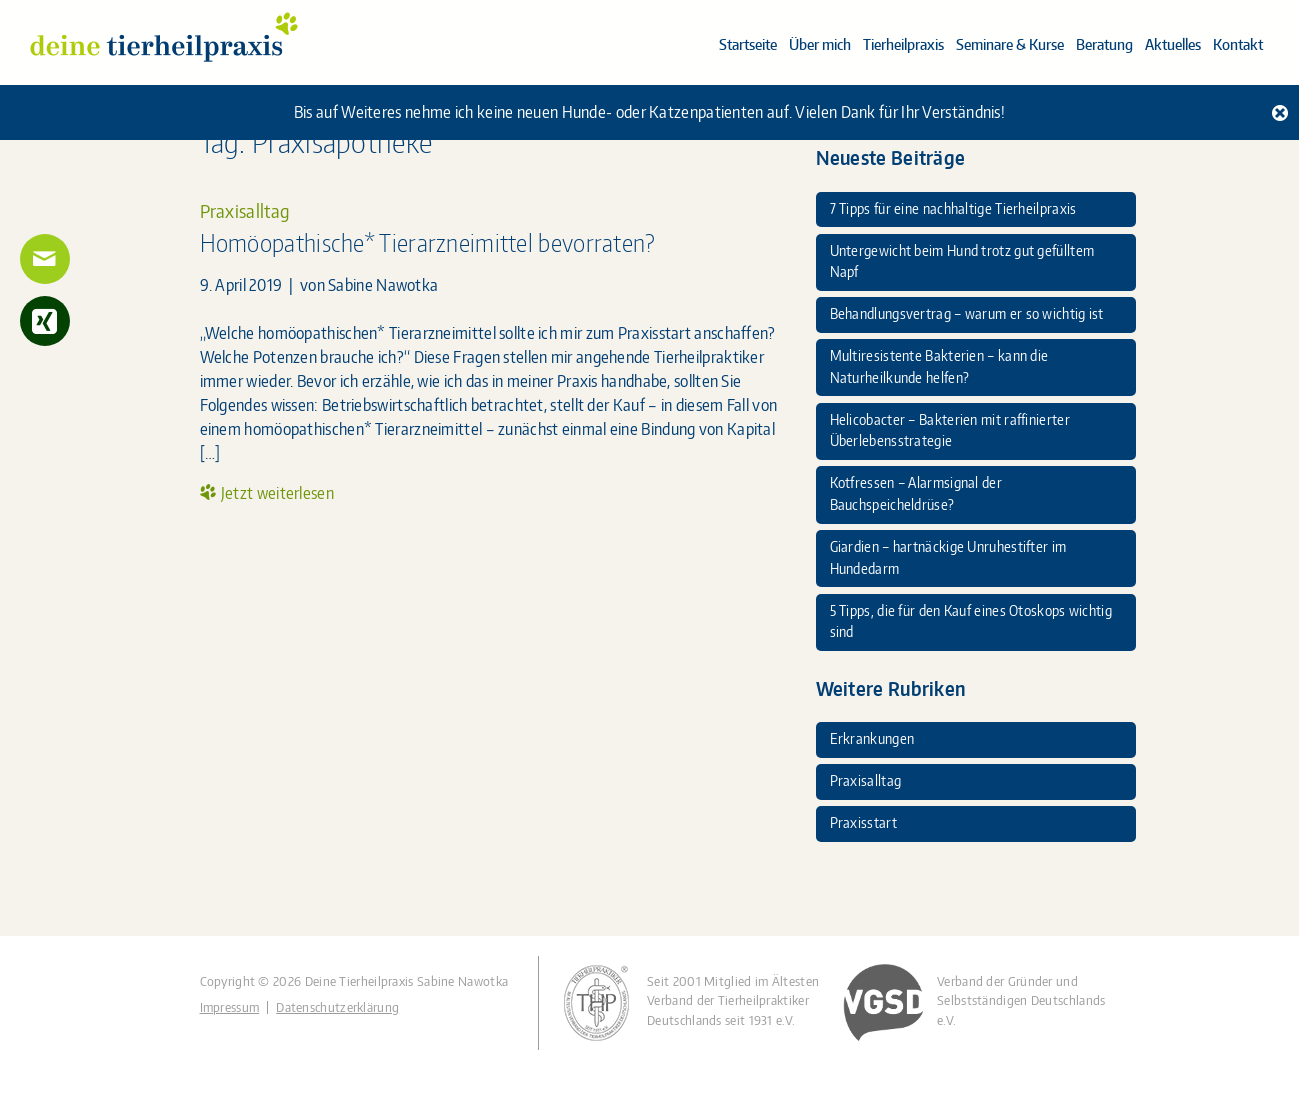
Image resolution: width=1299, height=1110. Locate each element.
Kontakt (1238, 44)
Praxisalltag (245, 211)
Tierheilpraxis (903, 44)
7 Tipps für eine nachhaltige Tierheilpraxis (953, 208)
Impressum (230, 1007)
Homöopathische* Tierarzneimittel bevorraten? (428, 242)
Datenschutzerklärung (337, 1007)
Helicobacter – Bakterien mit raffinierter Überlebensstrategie (950, 430)
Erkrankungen (872, 738)
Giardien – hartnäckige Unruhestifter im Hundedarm (948, 557)
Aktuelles (1173, 44)
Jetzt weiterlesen (277, 493)
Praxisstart (863, 822)
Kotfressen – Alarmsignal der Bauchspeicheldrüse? (916, 493)
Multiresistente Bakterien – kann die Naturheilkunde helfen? (939, 366)
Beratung (1104, 44)
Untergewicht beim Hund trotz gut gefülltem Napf (962, 261)
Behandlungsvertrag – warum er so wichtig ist (967, 313)
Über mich (820, 44)
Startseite (748, 44)
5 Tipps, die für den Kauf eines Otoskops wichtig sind (971, 621)
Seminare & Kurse (1010, 44)
